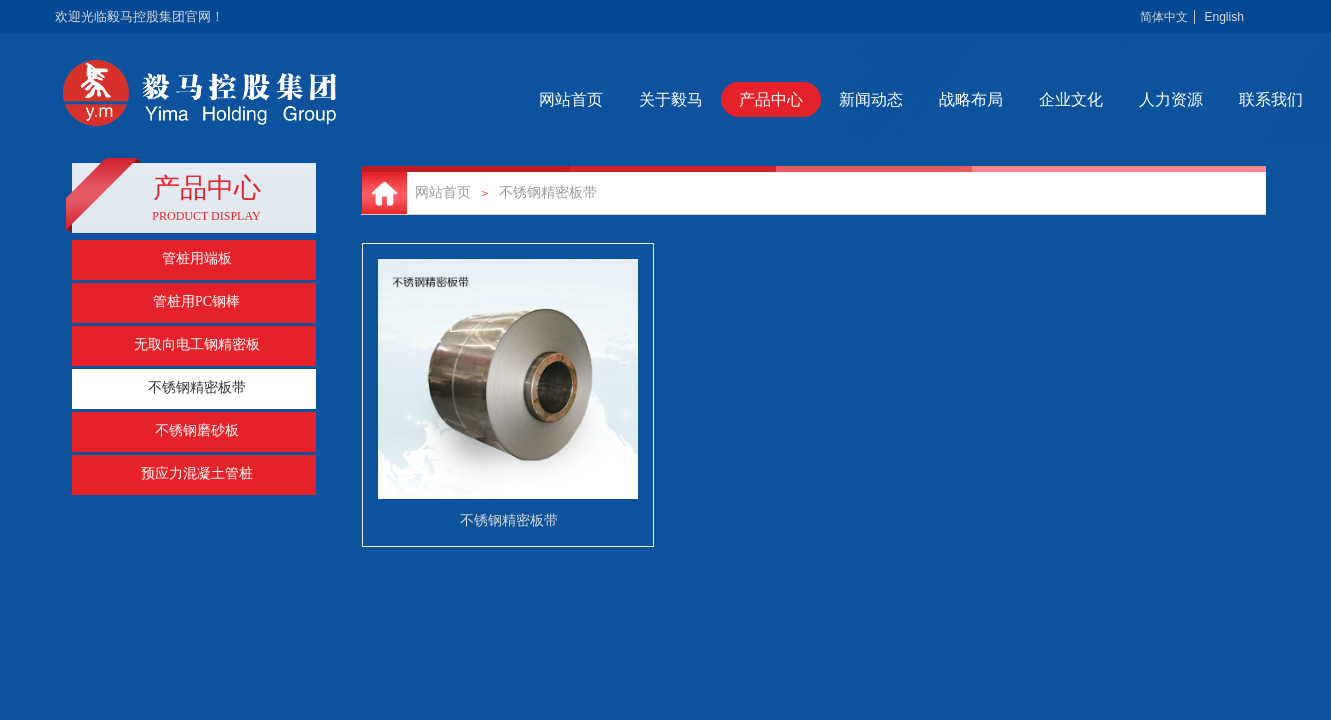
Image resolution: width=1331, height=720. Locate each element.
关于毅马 (723, 99)
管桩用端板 (197, 258)
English (1223, 17)
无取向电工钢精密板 (197, 344)
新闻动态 (923, 99)
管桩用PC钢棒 (196, 301)
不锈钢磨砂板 (197, 430)
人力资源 (1223, 99)
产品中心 (823, 99)
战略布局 (1023, 99)
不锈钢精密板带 (548, 192)
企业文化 (1123, 99)
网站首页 (623, 99)
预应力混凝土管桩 (197, 473)
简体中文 (1164, 17)
